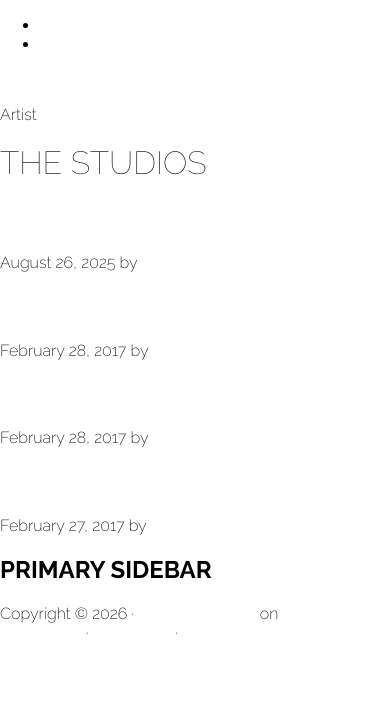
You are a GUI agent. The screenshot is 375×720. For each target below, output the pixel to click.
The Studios (78, 481)
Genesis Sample (196, 613)
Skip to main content (114, 25)
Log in (204, 632)
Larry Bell (34, 79)
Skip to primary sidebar (122, 44)
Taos (31, 306)
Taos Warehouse (110, 218)
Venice (43, 394)
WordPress (131, 632)
